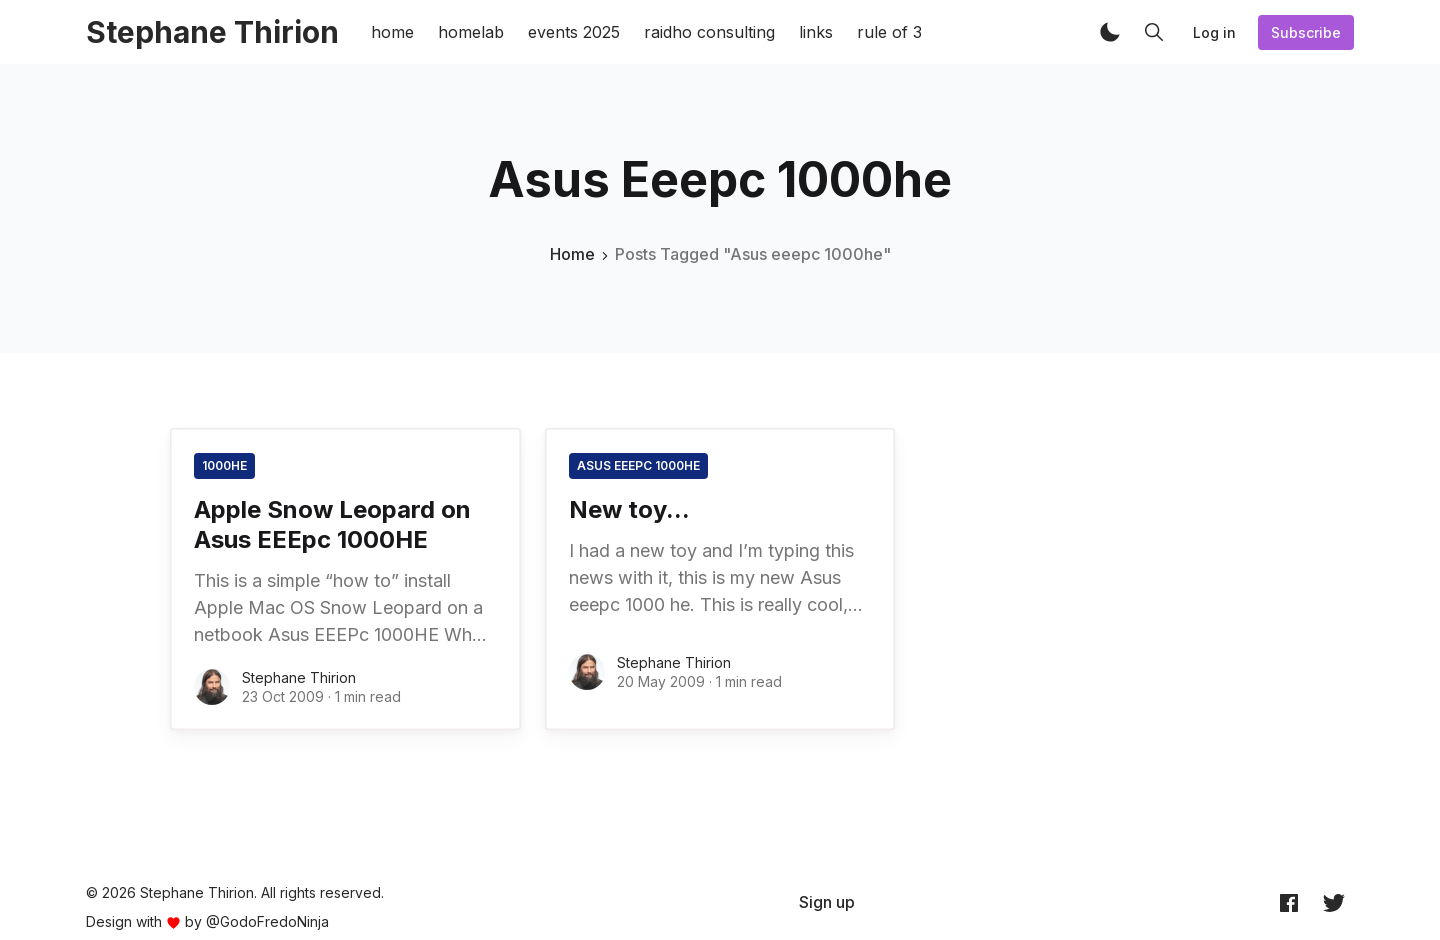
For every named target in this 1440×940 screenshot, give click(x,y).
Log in (1214, 32)
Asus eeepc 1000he (638, 465)
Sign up (827, 902)
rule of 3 (889, 32)
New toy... (629, 509)
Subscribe (1306, 32)
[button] (1110, 32)
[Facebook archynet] (1289, 903)
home (392, 32)
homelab (471, 32)
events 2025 (574, 32)
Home (572, 254)
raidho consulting (709, 32)
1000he (224, 465)
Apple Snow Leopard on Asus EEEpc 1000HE (332, 524)
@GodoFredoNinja (267, 921)
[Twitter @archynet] (1334, 903)
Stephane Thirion (299, 677)
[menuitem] (827, 902)
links (816, 32)
